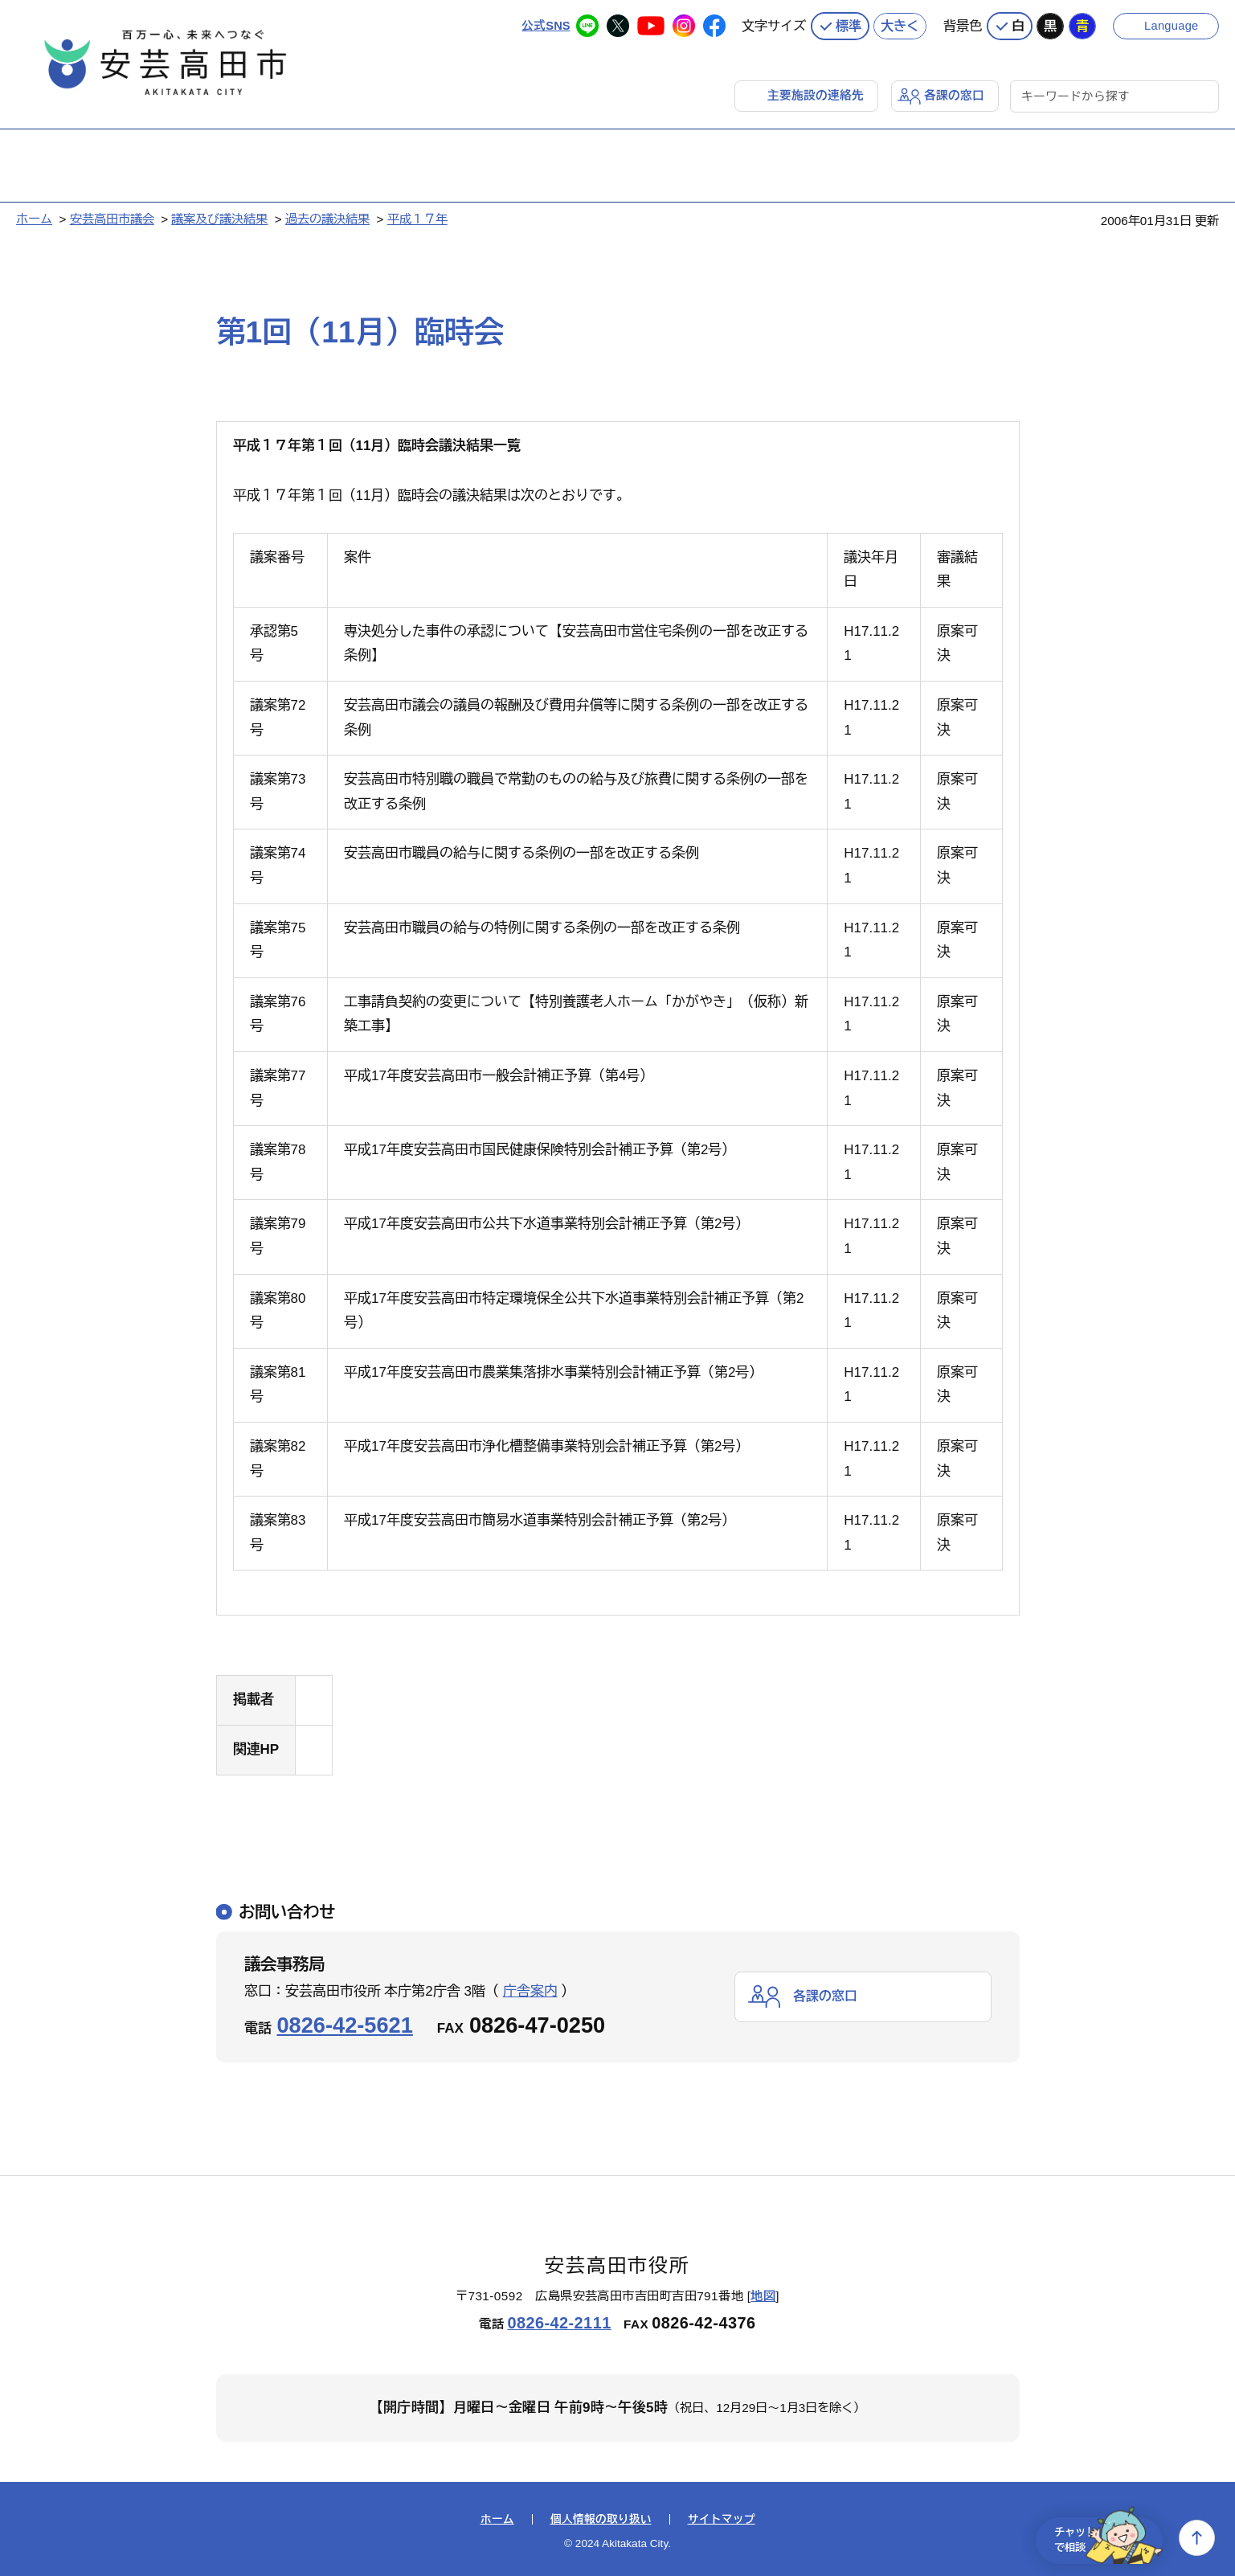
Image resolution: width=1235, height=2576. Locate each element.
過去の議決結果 (327, 217)
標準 (848, 24)
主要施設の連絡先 (815, 93)
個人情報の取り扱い (601, 2518)
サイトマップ (721, 2518)
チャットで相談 (1100, 2538)
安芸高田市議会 (112, 217)
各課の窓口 (954, 93)
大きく (900, 24)
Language (1172, 24)
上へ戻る (1197, 2538)
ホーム (34, 217)
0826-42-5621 (345, 2023)
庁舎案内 (530, 1989)
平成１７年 (417, 217)
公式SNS (545, 24)
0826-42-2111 (559, 2322)
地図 (762, 2295)
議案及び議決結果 (219, 217)
